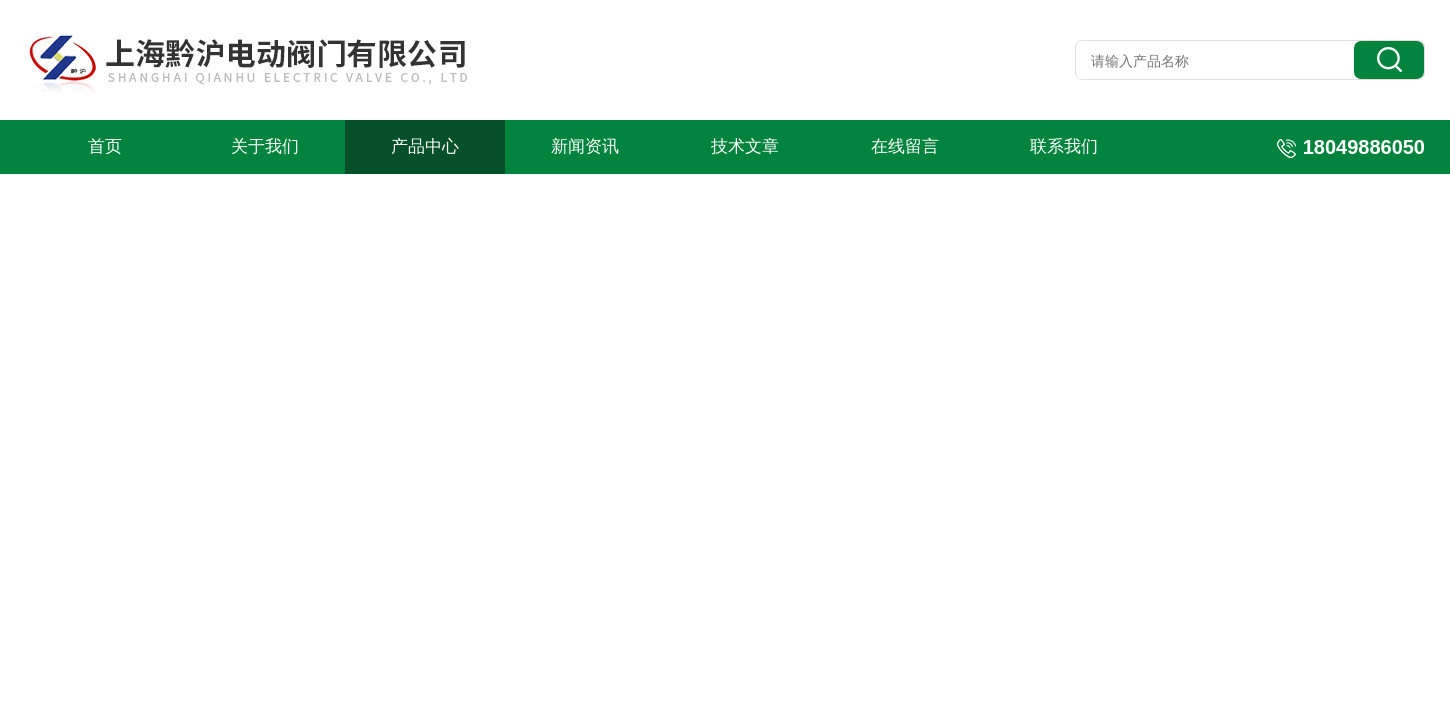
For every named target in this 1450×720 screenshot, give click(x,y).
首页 (105, 146)
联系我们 (1064, 146)
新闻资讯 (585, 146)
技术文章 (745, 146)
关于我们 (265, 146)
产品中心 (425, 146)
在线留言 (905, 146)
